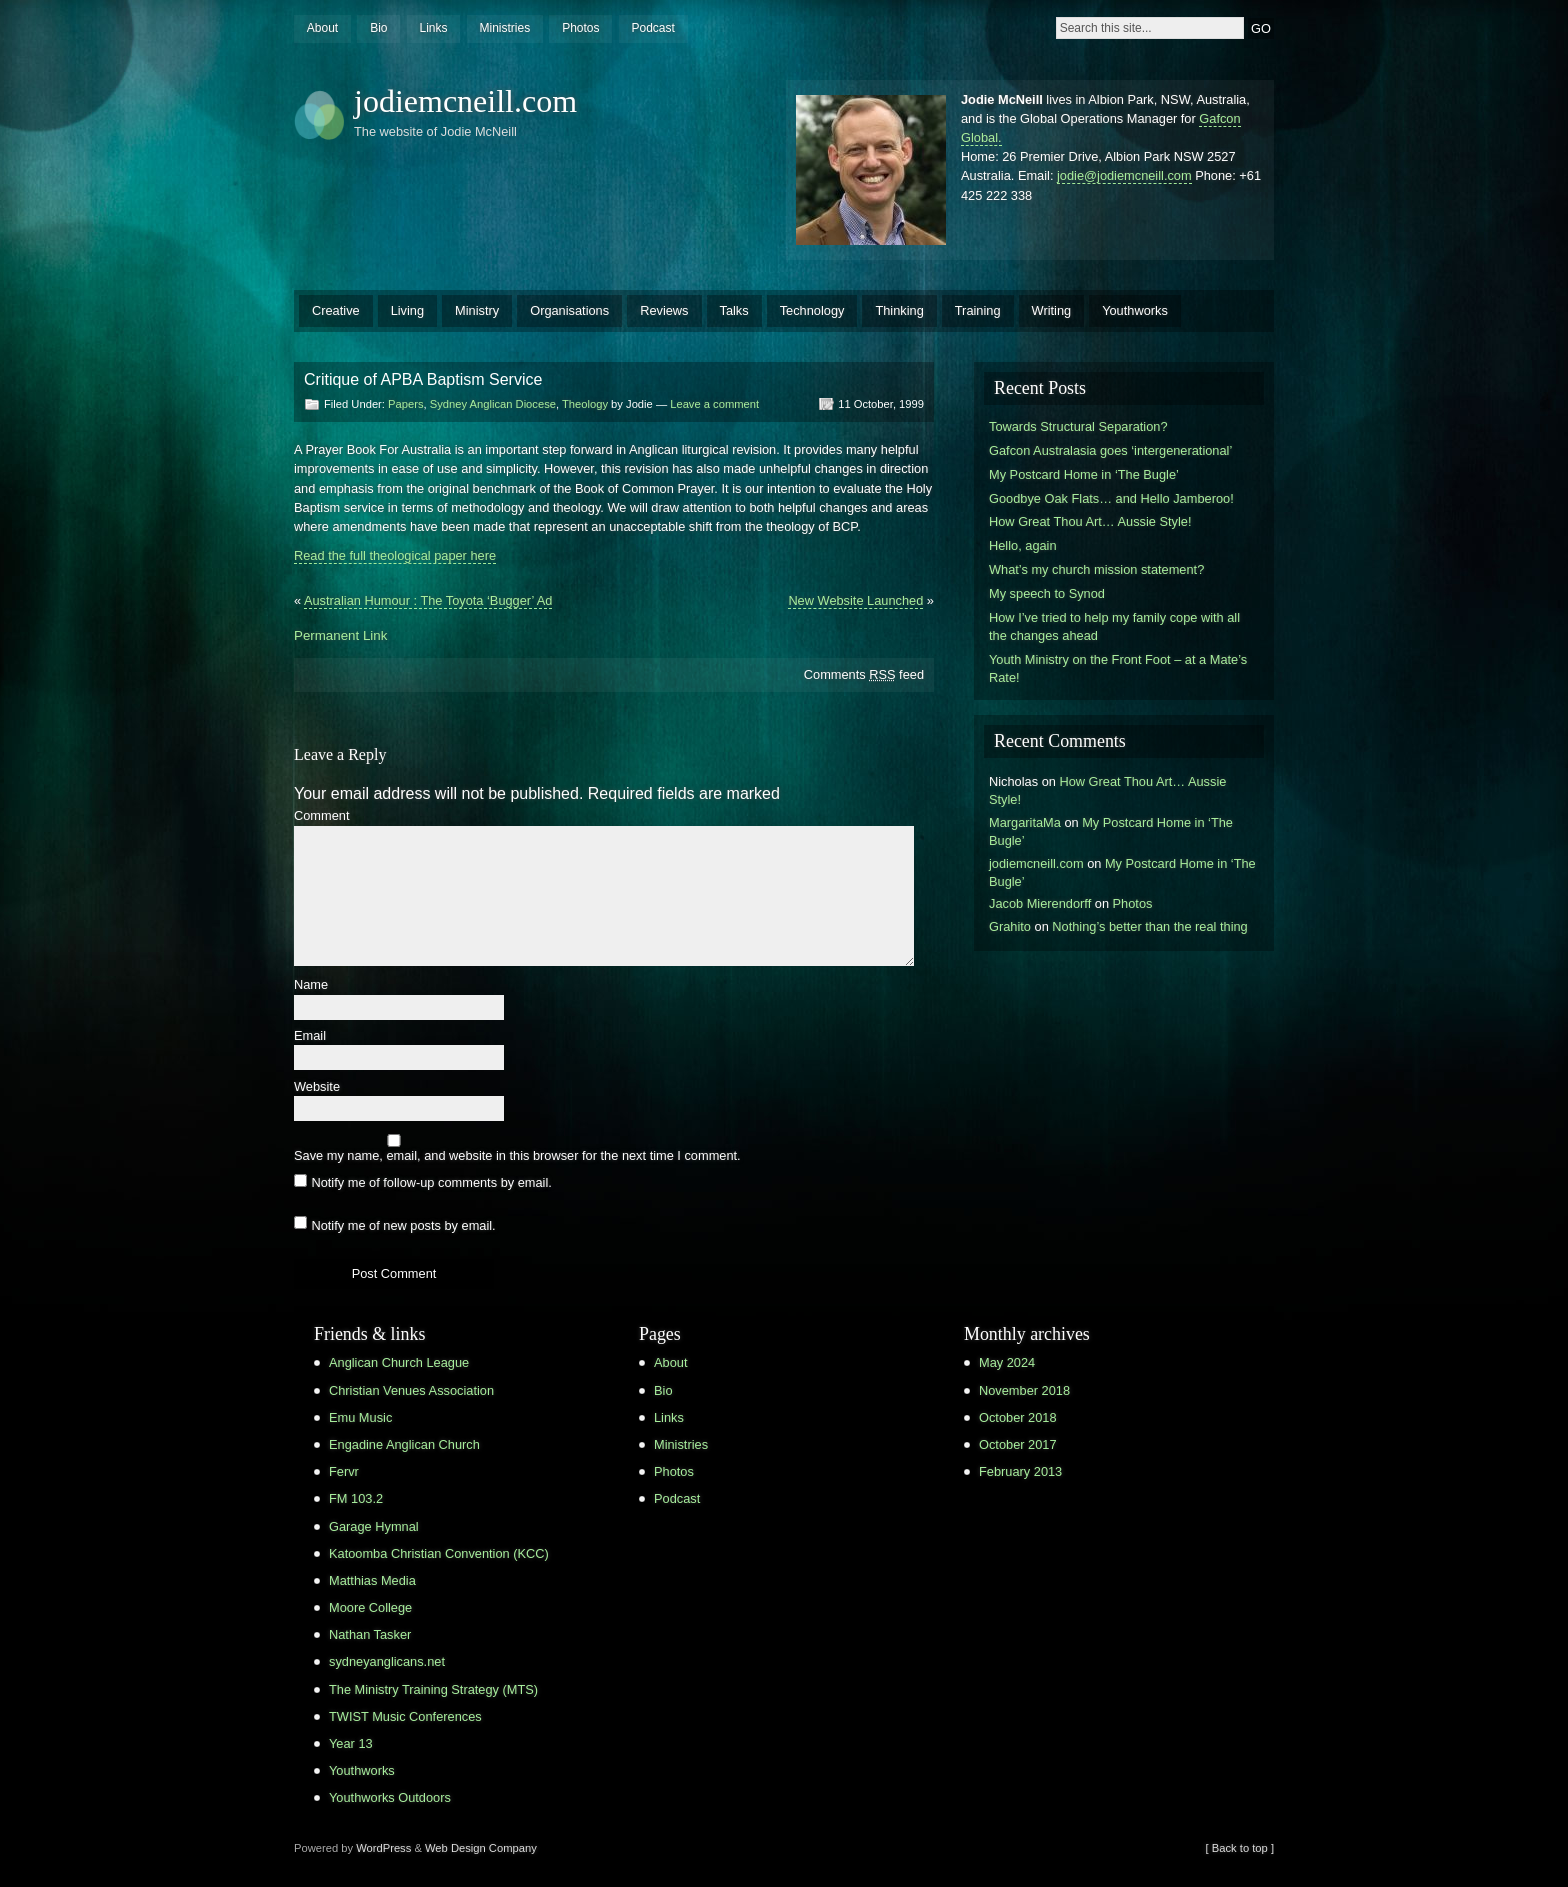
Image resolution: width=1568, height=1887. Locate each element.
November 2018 (1024, 1390)
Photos (580, 28)
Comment (321, 816)
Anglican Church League (399, 1362)
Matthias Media (372, 1580)
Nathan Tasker (370, 1634)
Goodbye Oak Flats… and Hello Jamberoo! (1111, 498)
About (322, 28)
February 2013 (1020, 1471)
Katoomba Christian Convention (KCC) (439, 1553)
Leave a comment (714, 404)
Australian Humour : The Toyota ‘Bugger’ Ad (428, 600)
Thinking (899, 310)
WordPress (383, 1848)
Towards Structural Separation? (1078, 426)
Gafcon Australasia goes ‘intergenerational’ (1110, 450)
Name (311, 985)
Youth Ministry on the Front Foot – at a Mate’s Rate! (1118, 668)
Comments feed (864, 674)
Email (310, 1036)
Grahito (1010, 926)
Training (978, 310)
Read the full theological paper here (395, 555)
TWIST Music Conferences (405, 1716)
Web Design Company (481, 1848)
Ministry (477, 310)
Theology (585, 404)
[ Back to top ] (1240, 1848)
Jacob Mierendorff (1040, 903)
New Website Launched (855, 600)
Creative (336, 310)
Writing (1052, 310)
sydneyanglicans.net (387, 1661)
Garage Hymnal (374, 1526)
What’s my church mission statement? (1096, 569)
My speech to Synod (1047, 593)
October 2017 (1018, 1444)
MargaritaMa (1025, 822)
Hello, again (1023, 545)
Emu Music (360, 1417)
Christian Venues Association (411, 1390)
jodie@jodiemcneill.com (1124, 175)
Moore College (370, 1607)
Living (407, 310)
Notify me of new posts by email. (403, 1224)
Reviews (664, 310)
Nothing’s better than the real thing (1149, 926)
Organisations (569, 310)
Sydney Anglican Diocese (493, 404)
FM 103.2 (356, 1498)
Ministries (504, 28)
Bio (378, 28)
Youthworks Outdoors (390, 1797)
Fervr (344, 1471)
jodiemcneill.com (465, 101)
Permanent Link (340, 635)
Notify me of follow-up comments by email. (431, 1182)
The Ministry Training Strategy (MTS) (433, 1689)
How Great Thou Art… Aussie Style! (1090, 521)
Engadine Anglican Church (404, 1444)
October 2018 (1018, 1417)
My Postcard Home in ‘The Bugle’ (1084, 474)
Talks (734, 310)
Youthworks (1135, 310)
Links (433, 28)
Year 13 (351, 1743)
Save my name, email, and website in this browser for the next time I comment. (517, 1156)
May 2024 (1007, 1362)
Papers (405, 404)
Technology (812, 310)
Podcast (652, 28)
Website (317, 1087)
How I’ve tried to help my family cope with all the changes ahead (1114, 626)
